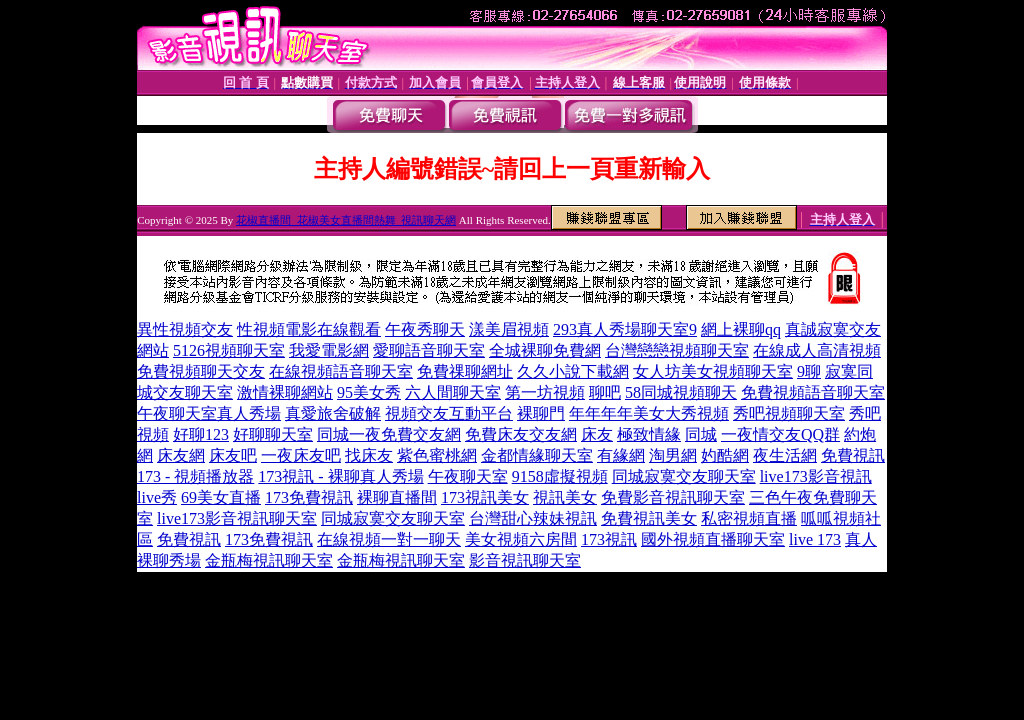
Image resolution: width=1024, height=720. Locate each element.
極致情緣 (649, 434)
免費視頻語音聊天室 (813, 392)
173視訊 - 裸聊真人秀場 (340, 476)
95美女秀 (369, 392)
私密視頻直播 (749, 518)
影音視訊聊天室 (525, 560)
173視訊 (609, 539)
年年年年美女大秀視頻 (649, 413)
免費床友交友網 (521, 434)
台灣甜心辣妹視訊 (533, 518)
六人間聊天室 (453, 392)
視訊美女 (565, 497)
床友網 (181, 455)
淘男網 (673, 455)
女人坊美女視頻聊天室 (713, 371)
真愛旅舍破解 (333, 413)
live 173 (815, 539)
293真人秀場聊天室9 (625, 329)
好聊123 (201, 434)
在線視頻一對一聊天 (389, 539)
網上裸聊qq (741, 329)
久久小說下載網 (573, 371)
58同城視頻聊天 (681, 392)
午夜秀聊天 (425, 329)
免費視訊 (189, 539)
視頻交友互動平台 (449, 413)
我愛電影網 (329, 350)
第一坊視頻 (545, 392)
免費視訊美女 (649, 518)
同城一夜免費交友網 (389, 434)
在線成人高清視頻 (817, 350)
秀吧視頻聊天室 (789, 413)
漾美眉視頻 (509, 329)
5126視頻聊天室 (229, 350)
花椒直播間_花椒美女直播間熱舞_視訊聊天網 (346, 220)
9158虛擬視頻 (560, 476)
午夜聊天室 (468, 476)
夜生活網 (785, 455)
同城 (701, 434)
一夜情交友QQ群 (780, 434)
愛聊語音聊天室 (429, 350)
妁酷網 (725, 455)
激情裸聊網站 (285, 392)
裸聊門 (541, 413)
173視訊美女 (485, 497)
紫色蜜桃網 (437, 455)
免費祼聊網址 (465, 371)
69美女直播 (221, 497)
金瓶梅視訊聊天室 (269, 560)
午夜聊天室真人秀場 (209, 413)
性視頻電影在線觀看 (309, 329)
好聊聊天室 (273, 434)
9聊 (809, 371)
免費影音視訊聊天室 (673, 497)
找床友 (369, 455)
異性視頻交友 (185, 329)
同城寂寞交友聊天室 (684, 476)
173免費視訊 (309, 497)
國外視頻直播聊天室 (713, 539)
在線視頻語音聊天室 (341, 371)
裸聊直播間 (397, 497)
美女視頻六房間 (521, 539)
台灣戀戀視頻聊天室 (677, 350)
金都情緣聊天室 (537, 455)
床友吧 (233, 455)
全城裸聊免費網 (545, 350)
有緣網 (621, 455)
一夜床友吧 (301, 455)
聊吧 (605, 392)
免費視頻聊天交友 (201, 371)
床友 (597, 434)
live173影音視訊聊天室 (237, 518)
